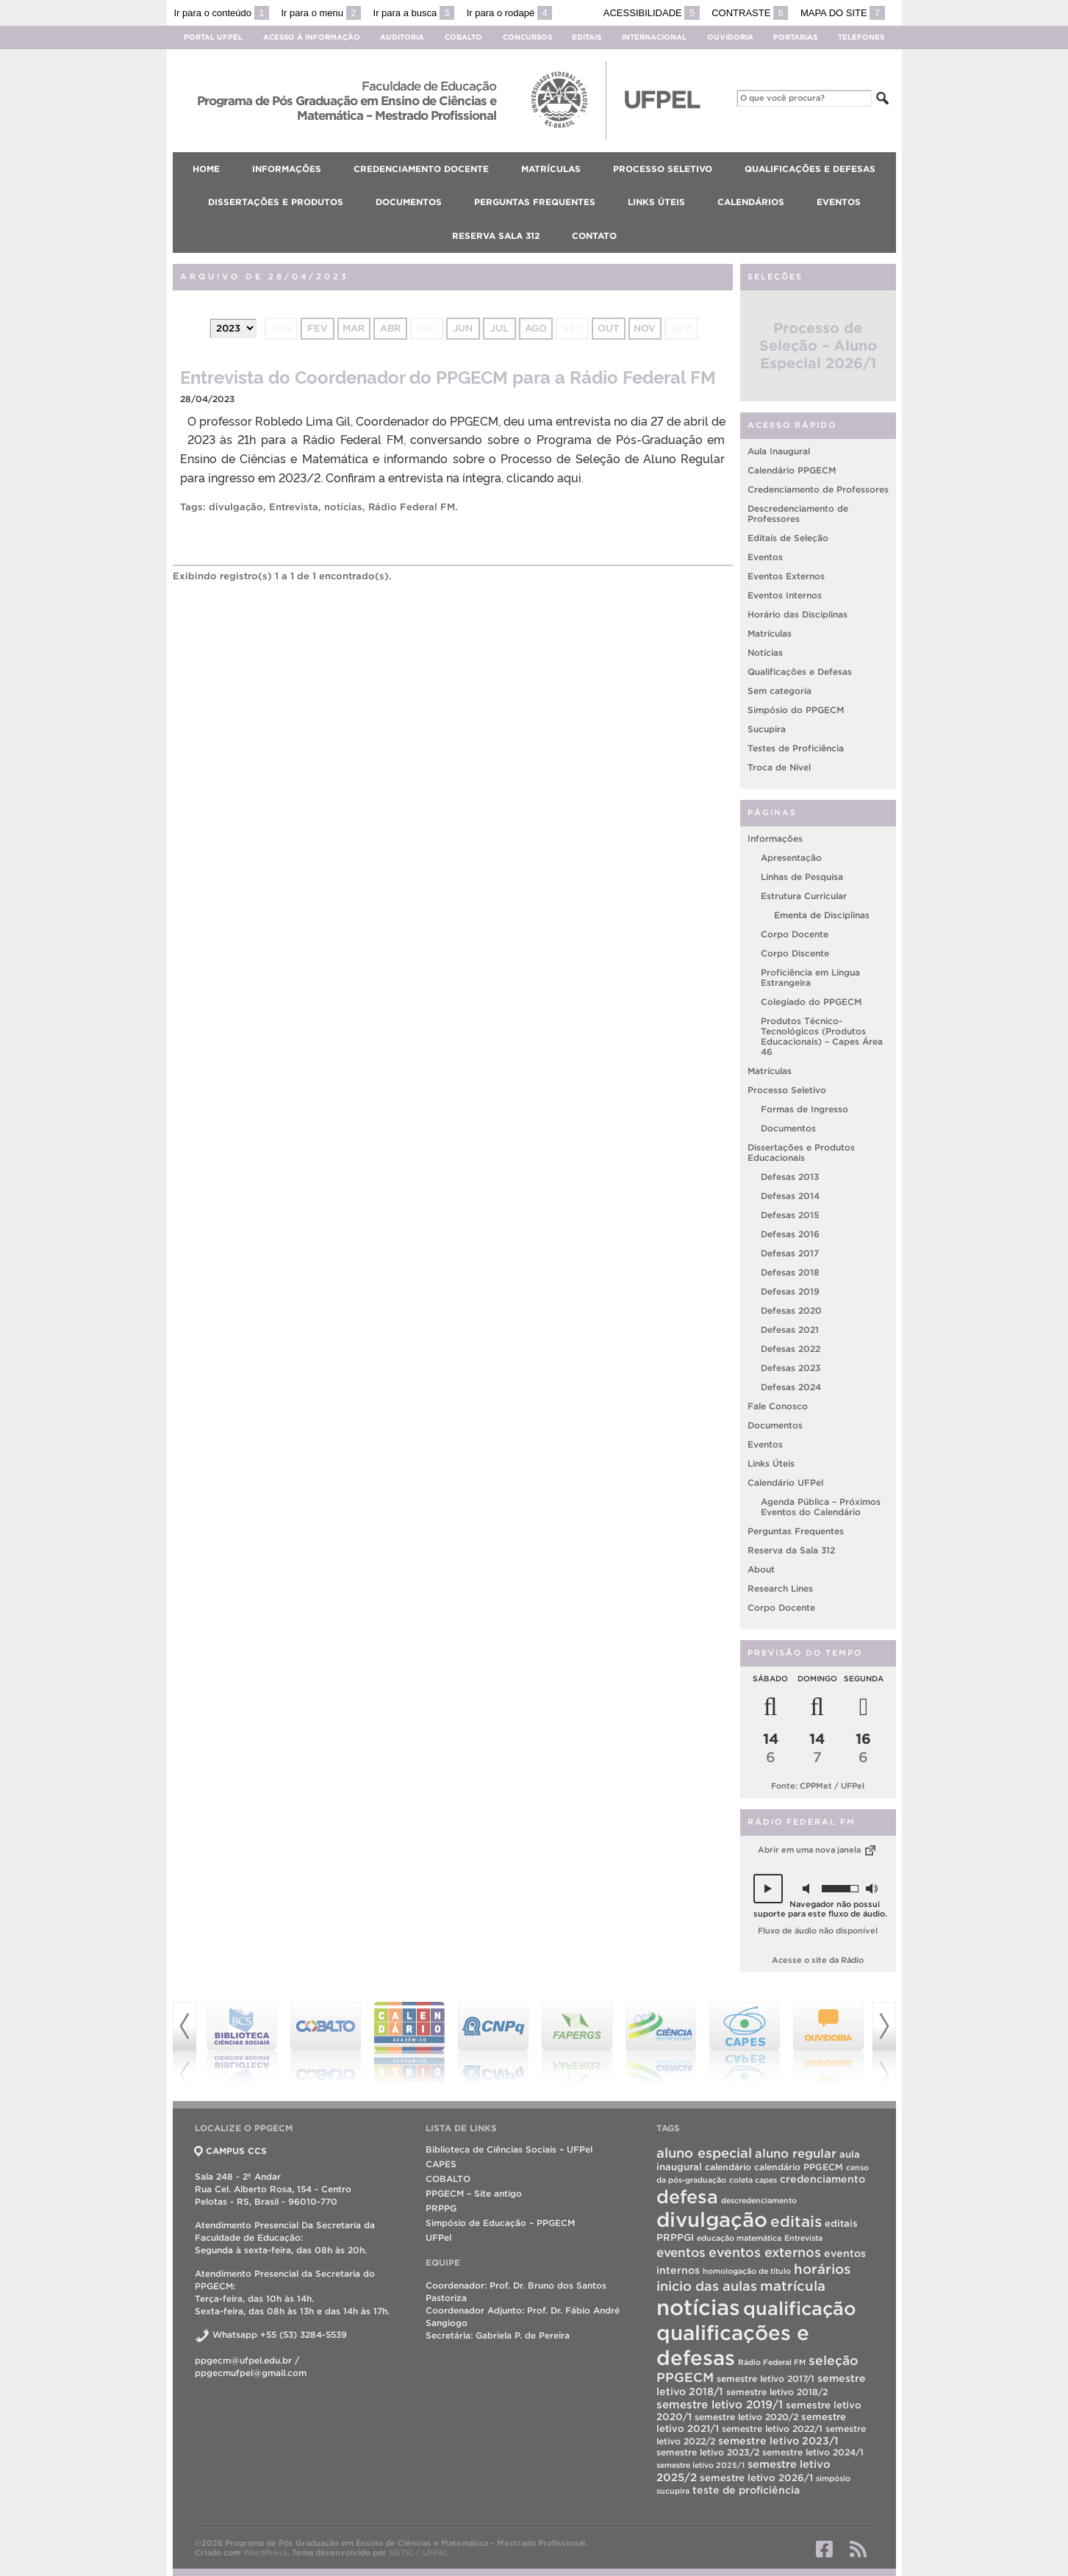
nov (645, 328)
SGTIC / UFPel (417, 2552)
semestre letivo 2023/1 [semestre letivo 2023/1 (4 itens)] (778, 2441)
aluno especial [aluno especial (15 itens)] (704, 2153)
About (761, 1569)
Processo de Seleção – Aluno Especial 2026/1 (818, 345)
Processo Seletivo (787, 1090)
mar (354, 328)
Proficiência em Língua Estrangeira (810, 977)
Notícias (765, 652)
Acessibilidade (651, 12)
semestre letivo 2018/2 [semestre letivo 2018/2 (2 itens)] (777, 2392)
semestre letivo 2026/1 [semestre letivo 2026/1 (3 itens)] (756, 2477)
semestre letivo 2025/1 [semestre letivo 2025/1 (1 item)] (700, 2465)
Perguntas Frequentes (796, 1531)
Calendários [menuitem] (750, 202)
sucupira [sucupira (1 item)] (672, 2490)
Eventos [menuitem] (839, 202)
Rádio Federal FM (411, 506)
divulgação (236, 506)
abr (390, 328)
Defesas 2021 (790, 1329)
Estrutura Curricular (804, 896)
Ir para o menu (321, 12)
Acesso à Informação (311, 37)
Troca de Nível (779, 767)
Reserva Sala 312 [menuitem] (496, 235)
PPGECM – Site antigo (474, 2193)
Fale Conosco (778, 1406)
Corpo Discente (795, 953)
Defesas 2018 (790, 1272)
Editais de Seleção (788, 538)
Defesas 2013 (790, 1176)
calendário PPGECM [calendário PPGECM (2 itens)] (798, 2167)
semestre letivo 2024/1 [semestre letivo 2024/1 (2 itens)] (813, 2452)
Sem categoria (779, 690)
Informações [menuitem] (286, 168)
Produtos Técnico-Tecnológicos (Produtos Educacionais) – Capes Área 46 (822, 1036)
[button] (768, 1888)
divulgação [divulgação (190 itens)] (711, 2219)
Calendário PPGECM (792, 470)
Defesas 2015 (790, 1215)
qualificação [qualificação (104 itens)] (799, 2308)
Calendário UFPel (785, 1482)
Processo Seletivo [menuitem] (662, 168)
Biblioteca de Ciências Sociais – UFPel (509, 2149)
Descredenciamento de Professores (798, 513)
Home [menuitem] (206, 168)
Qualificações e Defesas (800, 671)
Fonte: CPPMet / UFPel (817, 1785)
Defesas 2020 (791, 1310)
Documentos (788, 1128)
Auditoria (402, 37)
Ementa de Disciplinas (822, 915)
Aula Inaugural (779, 451)
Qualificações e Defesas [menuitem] (810, 168)
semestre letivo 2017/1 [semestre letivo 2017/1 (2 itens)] (765, 2378)
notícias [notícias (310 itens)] (698, 2307)
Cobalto (463, 37)
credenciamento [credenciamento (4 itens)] (822, 2179)
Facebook (824, 2549)
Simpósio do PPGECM (796, 710)
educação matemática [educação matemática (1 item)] (739, 2237)
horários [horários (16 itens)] (822, 2269)
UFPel (438, 2237)
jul (499, 328)
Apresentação (791, 857)
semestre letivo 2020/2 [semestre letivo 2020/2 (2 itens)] (746, 2417)
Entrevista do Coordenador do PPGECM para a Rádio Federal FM (448, 376)
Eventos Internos (785, 595)
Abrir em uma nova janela (818, 1849)
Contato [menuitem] (594, 235)
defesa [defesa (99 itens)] (687, 2196)
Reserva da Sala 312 (791, 1550)
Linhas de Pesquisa (802, 876)
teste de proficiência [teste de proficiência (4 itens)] (746, 2490)
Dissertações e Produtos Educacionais (801, 1152)
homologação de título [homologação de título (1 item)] (747, 2270)
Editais (586, 37)
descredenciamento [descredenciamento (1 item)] (759, 2200)
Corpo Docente (794, 934)
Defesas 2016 (790, 1234)
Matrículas (770, 633)
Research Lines (780, 1588)
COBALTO (448, 2178)
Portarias (795, 37)
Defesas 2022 (790, 1348)
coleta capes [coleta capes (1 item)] (753, 2179)
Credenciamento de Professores (818, 489)
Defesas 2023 (790, 1368)
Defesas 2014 (790, 1196)
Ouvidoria (730, 37)
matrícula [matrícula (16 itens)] (792, 2286)
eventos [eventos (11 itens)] (681, 2252)
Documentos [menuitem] (409, 202)
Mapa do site (842, 12)
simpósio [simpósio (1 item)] (833, 2478)
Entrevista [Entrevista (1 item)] (803, 2237)
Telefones (861, 37)
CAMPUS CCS (231, 2150)
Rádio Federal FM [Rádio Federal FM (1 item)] (772, 2362)
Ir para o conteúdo (221, 12)
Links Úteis (771, 1463)
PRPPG (441, 2208)
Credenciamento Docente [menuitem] (421, 168)
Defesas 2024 (791, 1387)
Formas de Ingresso (804, 1109)
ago (536, 328)
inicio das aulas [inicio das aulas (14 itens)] (706, 2286)
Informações (775, 838)
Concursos (527, 37)
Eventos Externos (786, 576)
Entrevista (293, 506)
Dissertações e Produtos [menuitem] (275, 202)
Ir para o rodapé (509, 12)
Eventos (765, 557)
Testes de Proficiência (796, 748)
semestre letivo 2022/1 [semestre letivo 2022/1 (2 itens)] (772, 2428)
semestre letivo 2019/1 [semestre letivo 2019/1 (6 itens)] (719, 2404)
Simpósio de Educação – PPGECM (500, 2223)
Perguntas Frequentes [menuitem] (534, 202)
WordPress (265, 2552)
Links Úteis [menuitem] (656, 202)
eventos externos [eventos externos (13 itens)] (765, 2252)
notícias (343, 506)
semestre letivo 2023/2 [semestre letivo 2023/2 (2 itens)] (707, 2452)
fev (317, 328)
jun (463, 328)
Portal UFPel (213, 37)
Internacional (654, 37)
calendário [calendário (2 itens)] (728, 2167)
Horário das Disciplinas (797, 614)
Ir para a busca (414, 12)
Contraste (750, 12)
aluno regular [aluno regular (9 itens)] (795, 2153)
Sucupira (767, 729)
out (608, 328)
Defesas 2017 (790, 1253)
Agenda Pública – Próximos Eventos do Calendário (821, 1507)
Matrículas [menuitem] (551, 168)
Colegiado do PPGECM (811, 1001)
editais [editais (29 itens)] (796, 2221)
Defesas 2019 (790, 1291)
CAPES (441, 2164)
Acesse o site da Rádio (818, 1960)
